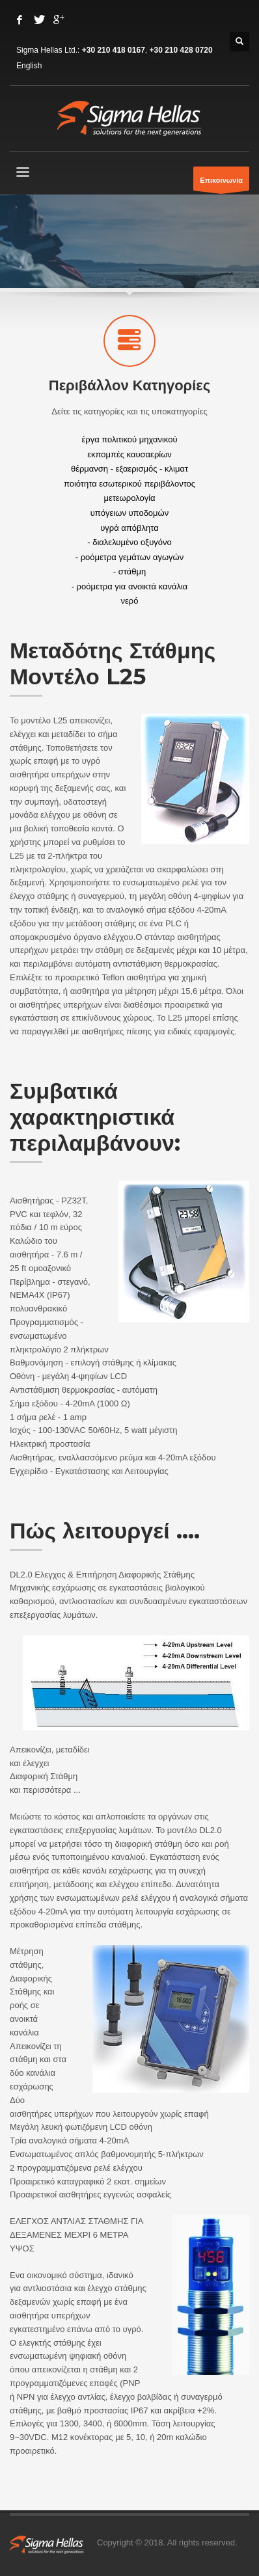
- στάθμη (129, 571)
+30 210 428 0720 (181, 50)
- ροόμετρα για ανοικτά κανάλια (130, 586)
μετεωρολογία (129, 498)
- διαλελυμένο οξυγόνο (129, 542)
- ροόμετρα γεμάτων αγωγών (129, 556)
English (29, 65)
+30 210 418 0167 (113, 50)
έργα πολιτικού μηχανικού (129, 439)
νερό (130, 601)
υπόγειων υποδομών (129, 513)
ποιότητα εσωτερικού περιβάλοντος (129, 483)
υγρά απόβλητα (129, 527)
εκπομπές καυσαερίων (129, 454)
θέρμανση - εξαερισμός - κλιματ (129, 469)
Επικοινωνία (221, 183)
